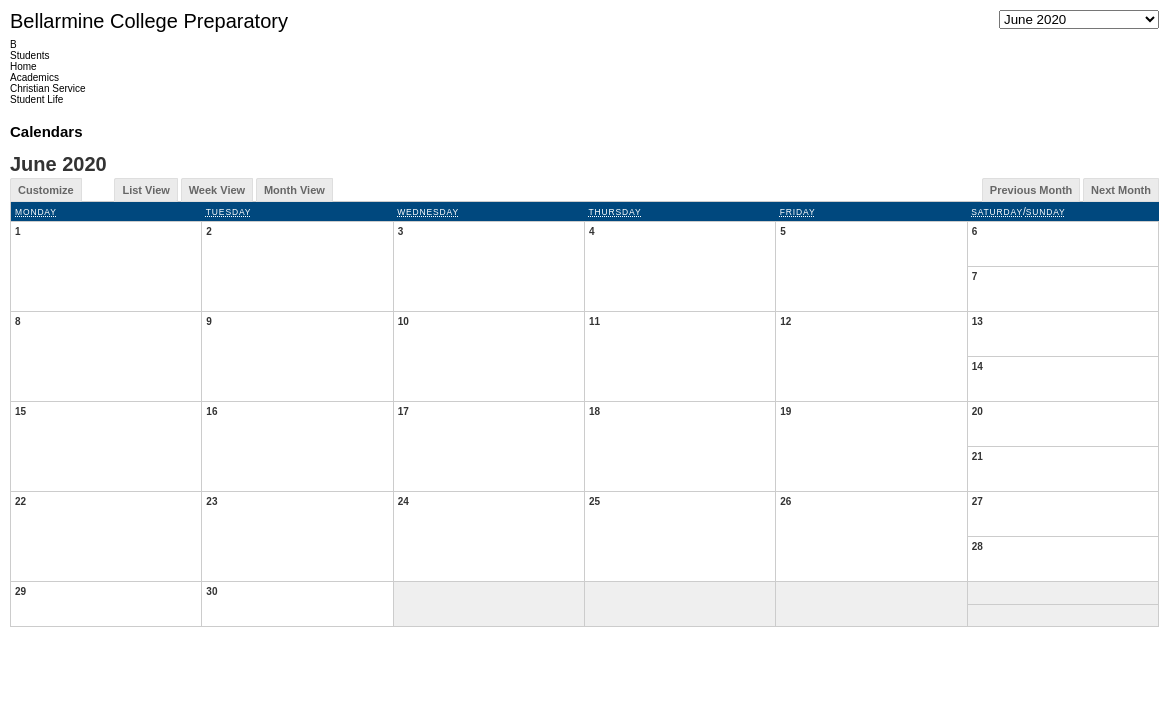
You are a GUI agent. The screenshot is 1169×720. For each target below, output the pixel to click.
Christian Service (48, 88)
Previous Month (1031, 190)
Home (23, 66)
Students (29, 55)
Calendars (46, 131)
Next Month (1121, 190)
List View (145, 190)
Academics (34, 77)
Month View (294, 190)
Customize (46, 190)
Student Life (36, 99)
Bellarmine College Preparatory (149, 21)
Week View (217, 190)
